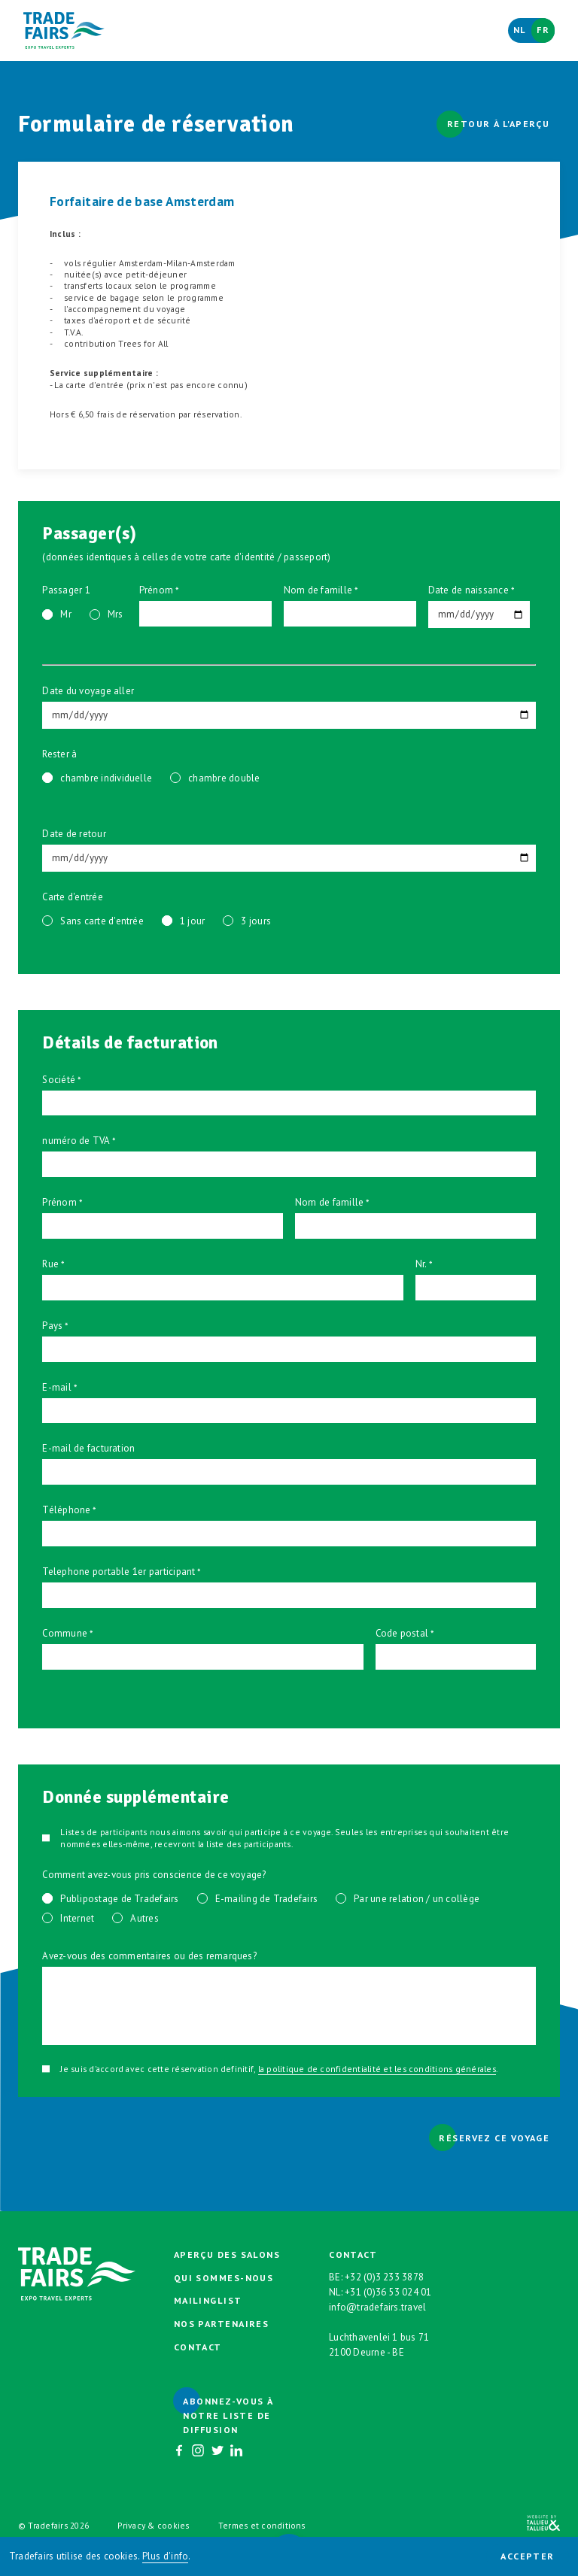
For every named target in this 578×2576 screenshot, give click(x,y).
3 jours (256, 921)
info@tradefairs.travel (377, 2307)
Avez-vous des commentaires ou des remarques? (149, 1955)
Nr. (421, 1264)
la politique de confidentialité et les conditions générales (377, 2068)
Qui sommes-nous (224, 2277)
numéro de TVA (76, 1140)
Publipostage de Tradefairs (119, 1898)
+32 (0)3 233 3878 (384, 2277)
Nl (520, 29)
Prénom (156, 590)
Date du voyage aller (88, 690)
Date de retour (73, 833)
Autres (144, 1918)
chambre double (224, 778)
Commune (64, 1633)
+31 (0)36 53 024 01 (388, 2292)
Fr (543, 29)
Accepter (527, 2556)
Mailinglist (208, 2300)
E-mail (56, 1387)
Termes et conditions (262, 2525)
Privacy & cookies (153, 2525)
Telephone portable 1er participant (118, 1571)
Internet (77, 1918)
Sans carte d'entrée (102, 921)
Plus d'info (165, 2556)
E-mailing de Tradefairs (266, 1898)
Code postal (402, 1633)
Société (58, 1079)
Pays (52, 1325)
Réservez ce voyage (494, 2138)
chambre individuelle (106, 778)
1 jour (192, 921)
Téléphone (66, 1509)
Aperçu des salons (227, 2254)
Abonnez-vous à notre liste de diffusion (227, 2415)
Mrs (115, 614)
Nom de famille (318, 590)
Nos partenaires (221, 2323)
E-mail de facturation (88, 1448)
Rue (50, 1264)
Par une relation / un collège (416, 1898)
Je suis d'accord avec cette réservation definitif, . (278, 2069)
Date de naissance (468, 590)
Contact (198, 2347)
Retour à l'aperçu (498, 123)
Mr (65, 614)
